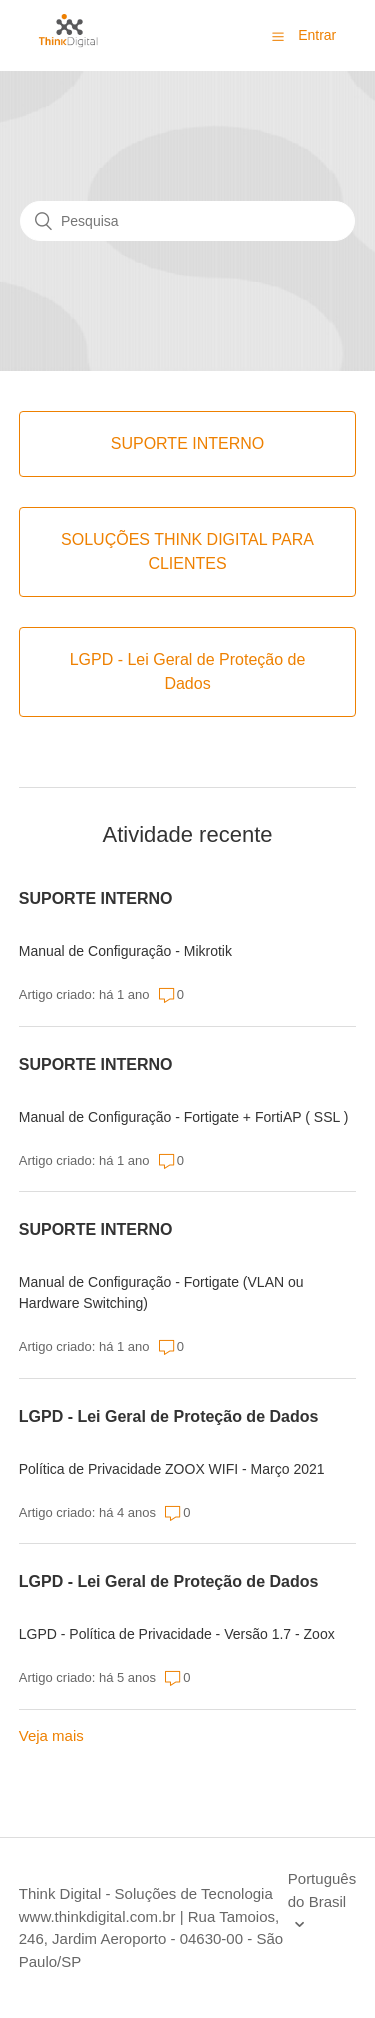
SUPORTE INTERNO (96, 898)
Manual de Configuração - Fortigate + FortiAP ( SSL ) (184, 1117)
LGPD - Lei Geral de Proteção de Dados (169, 1416)
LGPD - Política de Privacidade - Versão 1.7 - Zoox (177, 1634)
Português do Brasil (322, 1890)
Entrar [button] (317, 35)
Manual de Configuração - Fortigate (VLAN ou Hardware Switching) (161, 1292)
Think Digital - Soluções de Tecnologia (146, 1893)
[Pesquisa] (187, 221)
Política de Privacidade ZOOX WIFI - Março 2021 (172, 1469)
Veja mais (51, 1735)
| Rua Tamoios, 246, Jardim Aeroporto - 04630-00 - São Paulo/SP (151, 1939)
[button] (278, 36)
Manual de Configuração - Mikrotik (125, 951)
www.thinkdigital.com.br (97, 1916)
